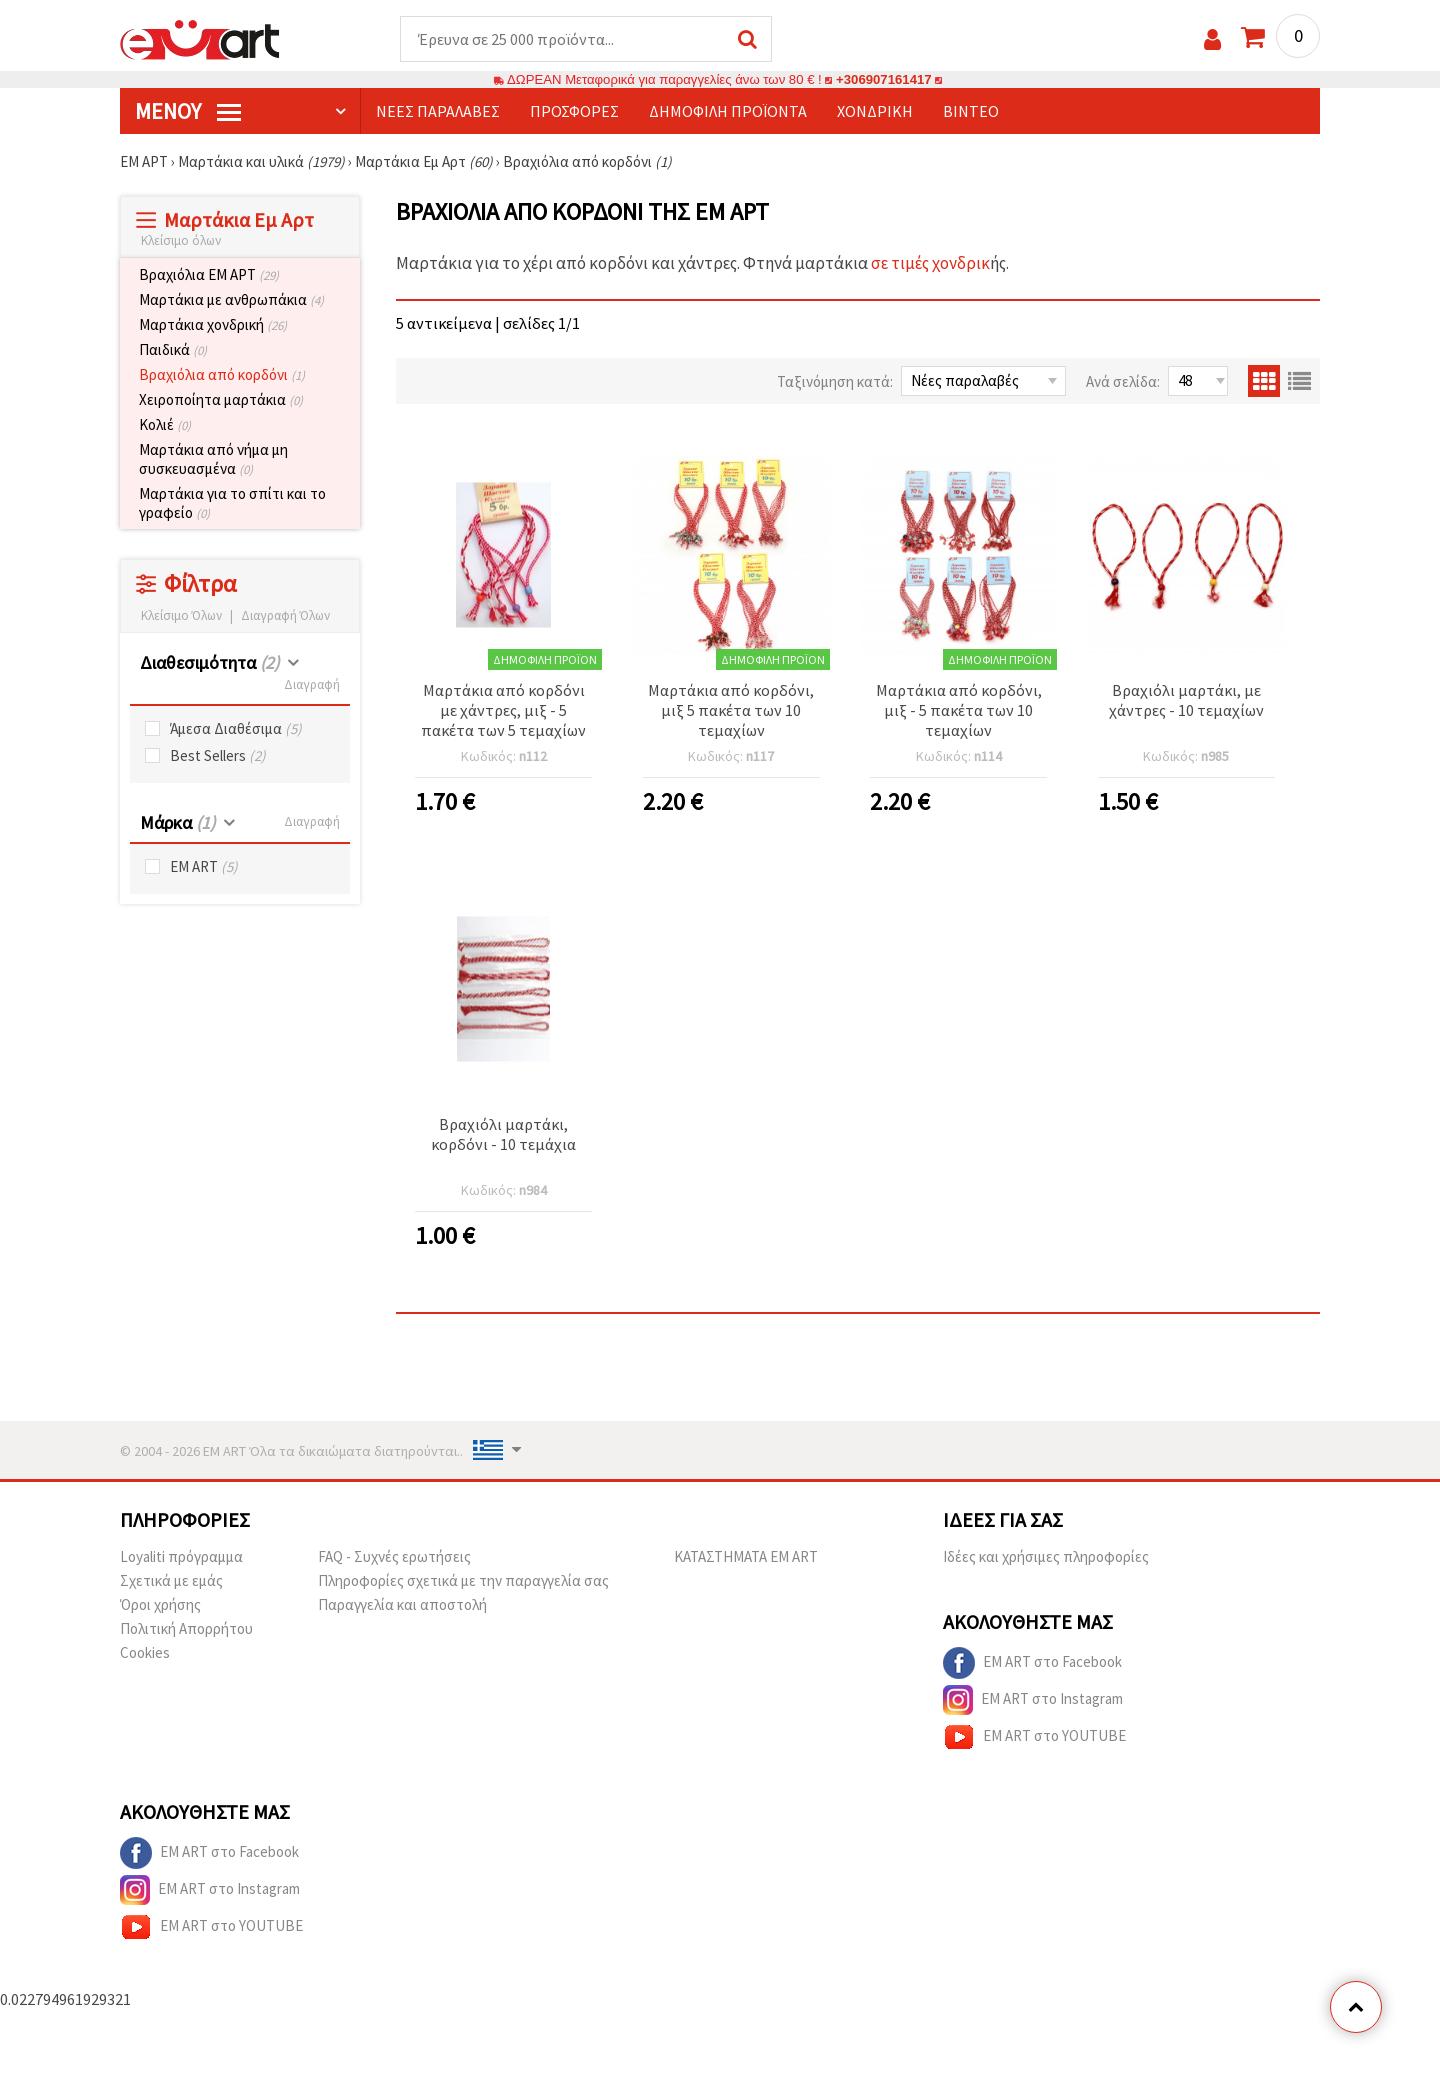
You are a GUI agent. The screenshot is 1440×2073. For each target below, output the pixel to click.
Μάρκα (177, 822)
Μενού (188, 111)
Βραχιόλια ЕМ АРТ (209, 274)
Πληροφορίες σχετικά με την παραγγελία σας (463, 1580)
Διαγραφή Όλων (285, 615)
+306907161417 (884, 79)
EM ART (204, 866)
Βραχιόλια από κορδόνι (222, 374)
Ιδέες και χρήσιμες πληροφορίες (1046, 1556)
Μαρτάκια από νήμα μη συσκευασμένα (213, 459)
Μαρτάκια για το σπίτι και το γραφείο (232, 503)
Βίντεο (971, 111)
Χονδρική (875, 111)
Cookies (145, 1652)
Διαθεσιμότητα (209, 662)
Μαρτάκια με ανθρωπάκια (231, 299)
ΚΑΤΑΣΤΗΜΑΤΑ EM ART (746, 1556)
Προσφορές (574, 111)
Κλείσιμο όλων (181, 240)
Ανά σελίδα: (1123, 381)
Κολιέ (165, 424)
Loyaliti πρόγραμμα (181, 1556)
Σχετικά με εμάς (171, 1580)
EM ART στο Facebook (1032, 1663)
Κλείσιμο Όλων (181, 615)
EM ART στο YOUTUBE (1034, 1737)
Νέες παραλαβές (438, 111)
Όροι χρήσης (160, 1604)
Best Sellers (218, 755)
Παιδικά (173, 349)
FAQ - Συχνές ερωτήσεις (394, 1556)
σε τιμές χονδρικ (930, 263)
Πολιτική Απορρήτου (186, 1628)
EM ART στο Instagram (1033, 1700)
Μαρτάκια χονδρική (213, 324)
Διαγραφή (312, 684)
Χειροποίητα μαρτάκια (221, 399)
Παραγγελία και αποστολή (402, 1604)
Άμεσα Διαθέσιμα (236, 728)
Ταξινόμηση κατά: (835, 381)
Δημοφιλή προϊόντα (728, 111)
